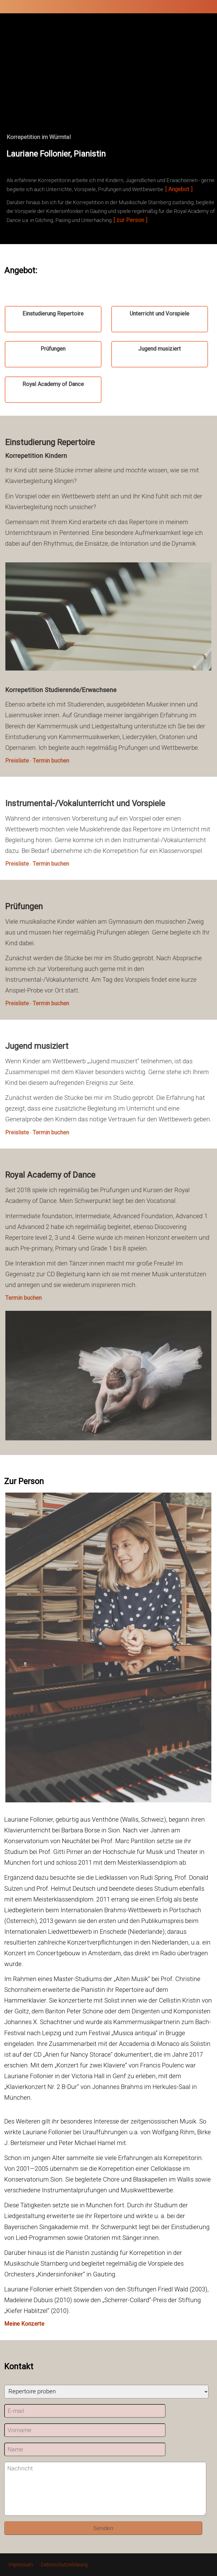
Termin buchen (53, 760)
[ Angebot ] (178, 189)
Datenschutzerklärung (64, 2565)
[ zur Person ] (130, 220)
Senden (103, 2528)
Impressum (20, 2565)
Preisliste (20, 760)
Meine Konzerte (24, 2323)
